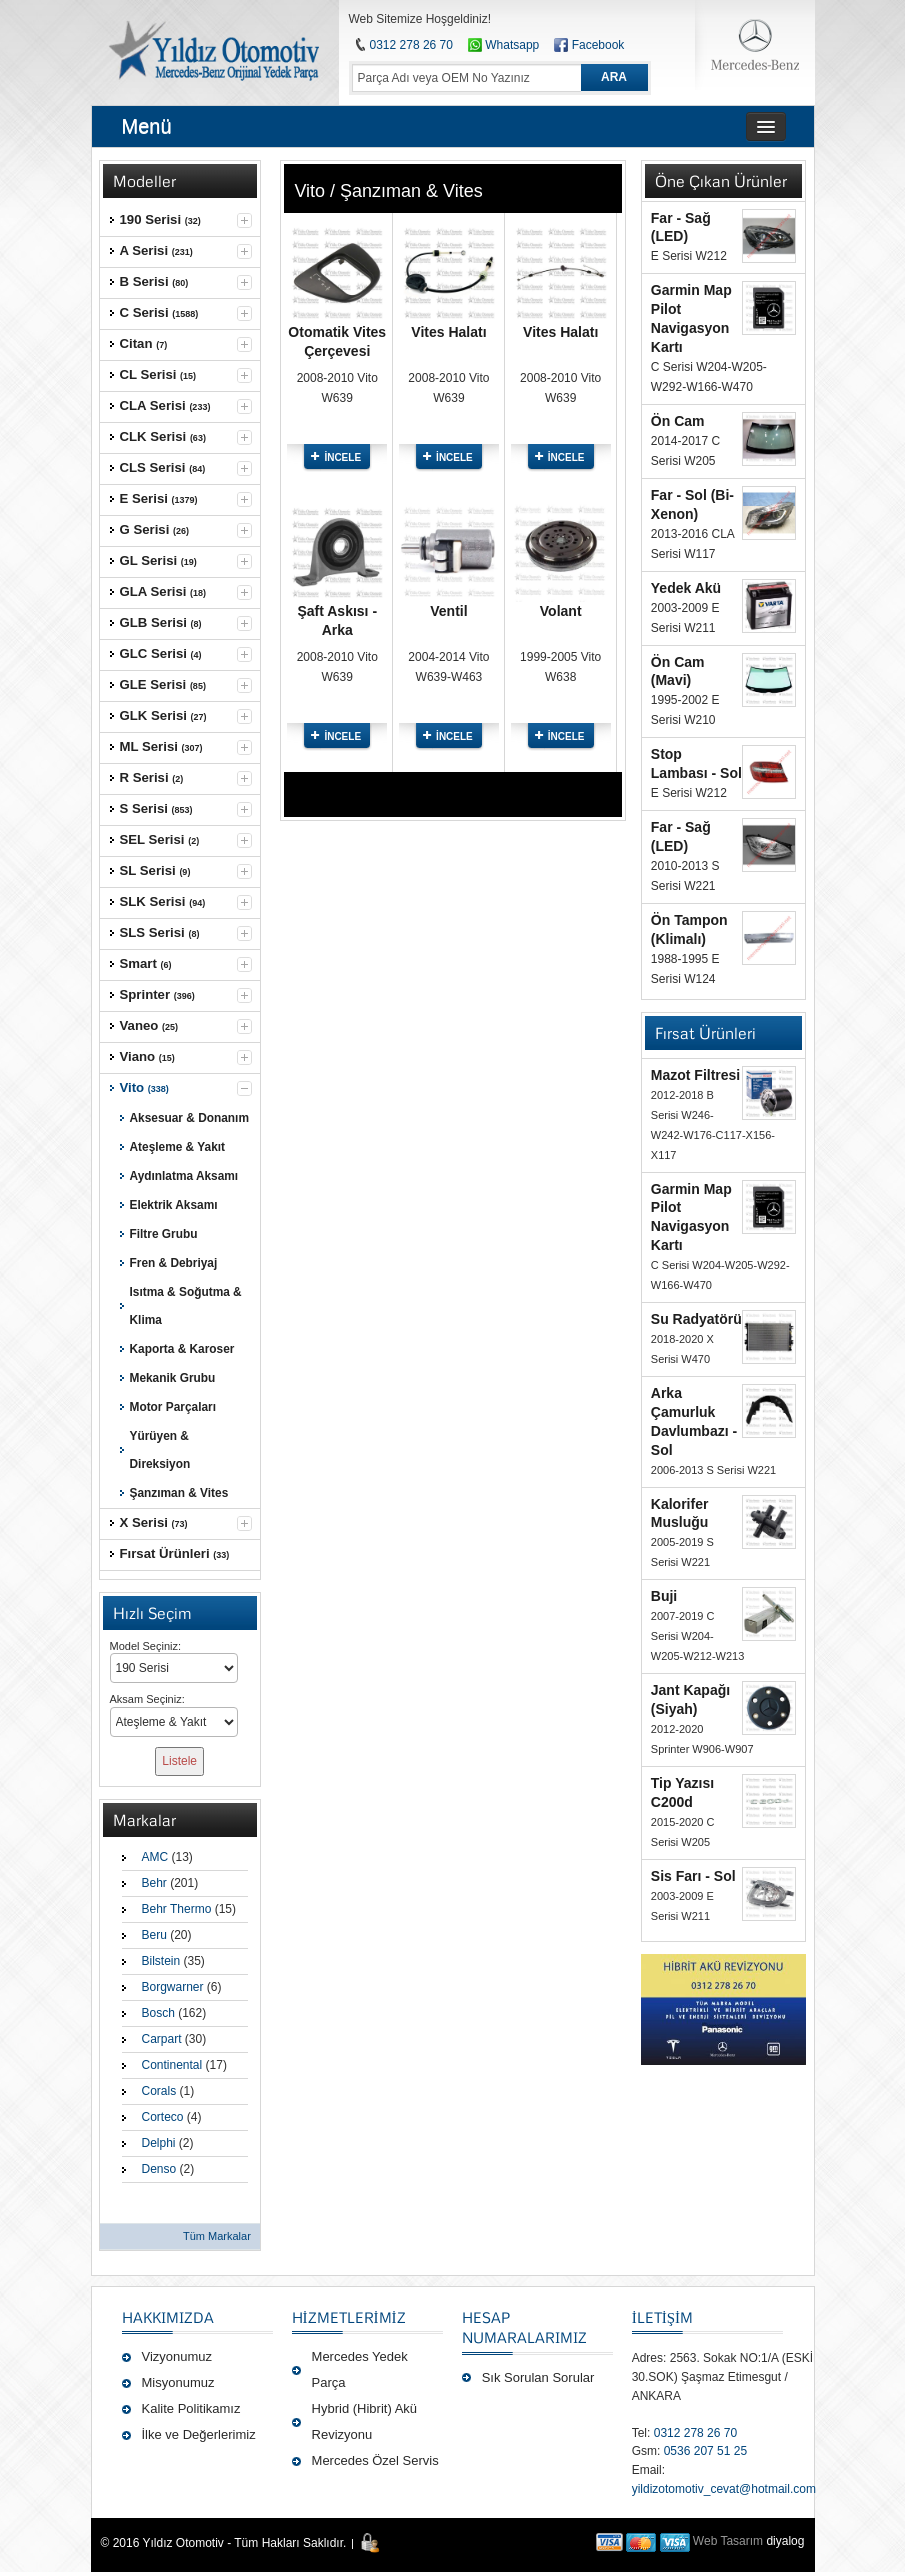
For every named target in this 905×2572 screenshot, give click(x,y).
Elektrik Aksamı (174, 1205)
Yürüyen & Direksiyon (160, 1450)
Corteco (163, 2117)
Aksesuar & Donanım (189, 1118)
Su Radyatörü (696, 1319)
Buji (664, 1596)
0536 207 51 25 (705, 2451)
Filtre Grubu (164, 1234)
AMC (155, 1857)
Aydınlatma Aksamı (184, 1176)
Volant (561, 611)
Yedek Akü (686, 588)
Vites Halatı (448, 332)
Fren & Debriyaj (174, 1263)
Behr (154, 1883)
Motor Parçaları (173, 1407)
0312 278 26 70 (411, 45)
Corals (159, 2091)
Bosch (158, 2013)
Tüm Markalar (217, 2236)
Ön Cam (678, 421)
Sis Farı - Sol (693, 1876)
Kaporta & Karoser (182, 1349)
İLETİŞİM (662, 2317)
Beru (154, 1935)
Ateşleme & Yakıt (178, 1147)
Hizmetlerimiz (349, 2317)
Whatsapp (503, 45)
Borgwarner (173, 1987)
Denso (159, 2169)
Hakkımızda (168, 2317)
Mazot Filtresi (695, 1075)
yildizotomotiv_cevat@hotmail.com (724, 2489)
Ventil (448, 611)
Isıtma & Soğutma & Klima (186, 1306)
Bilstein (161, 1961)
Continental (172, 2065)
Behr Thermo (177, 1909)
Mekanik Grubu (173, 1378)
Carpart (162, 2039)
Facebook (598, 45)
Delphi (159, 2143)
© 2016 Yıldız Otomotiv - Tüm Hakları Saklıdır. (224, 2543)
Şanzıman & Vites (179, 1493)
